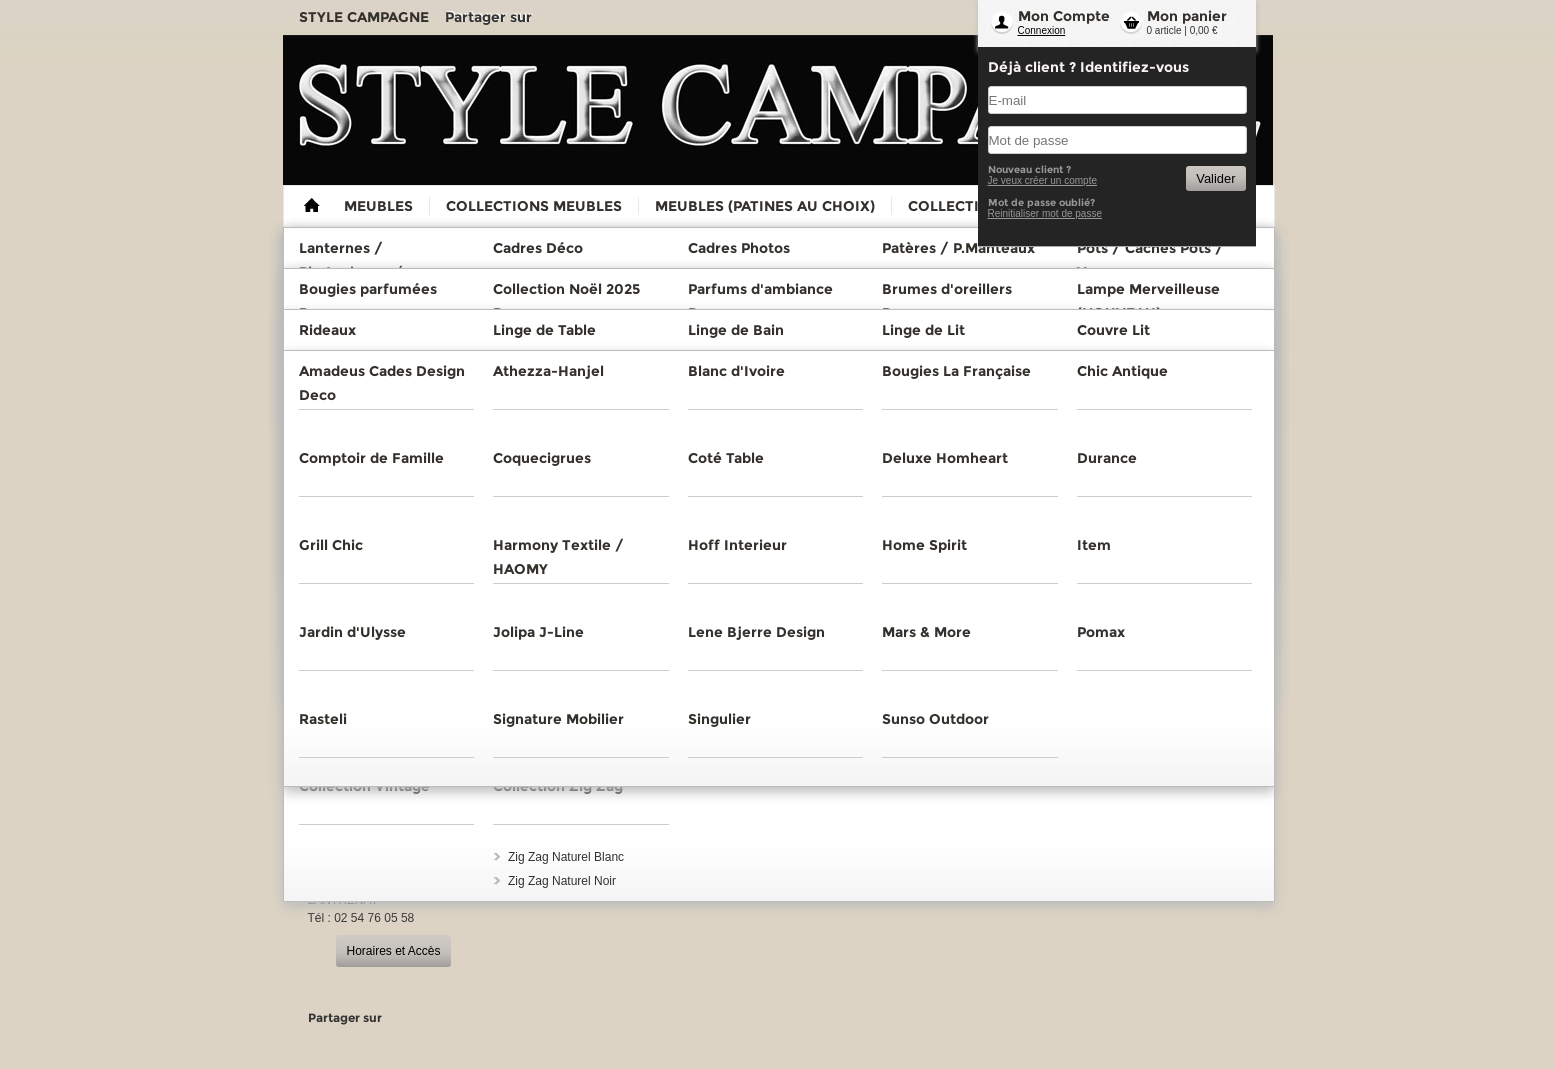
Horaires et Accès (393, 951)
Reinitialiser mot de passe (1045, 213)
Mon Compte (1064, 16)
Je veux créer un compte (1043, 180)
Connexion (1042, 30)
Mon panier (1187, 16)
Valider (1215, 178)
